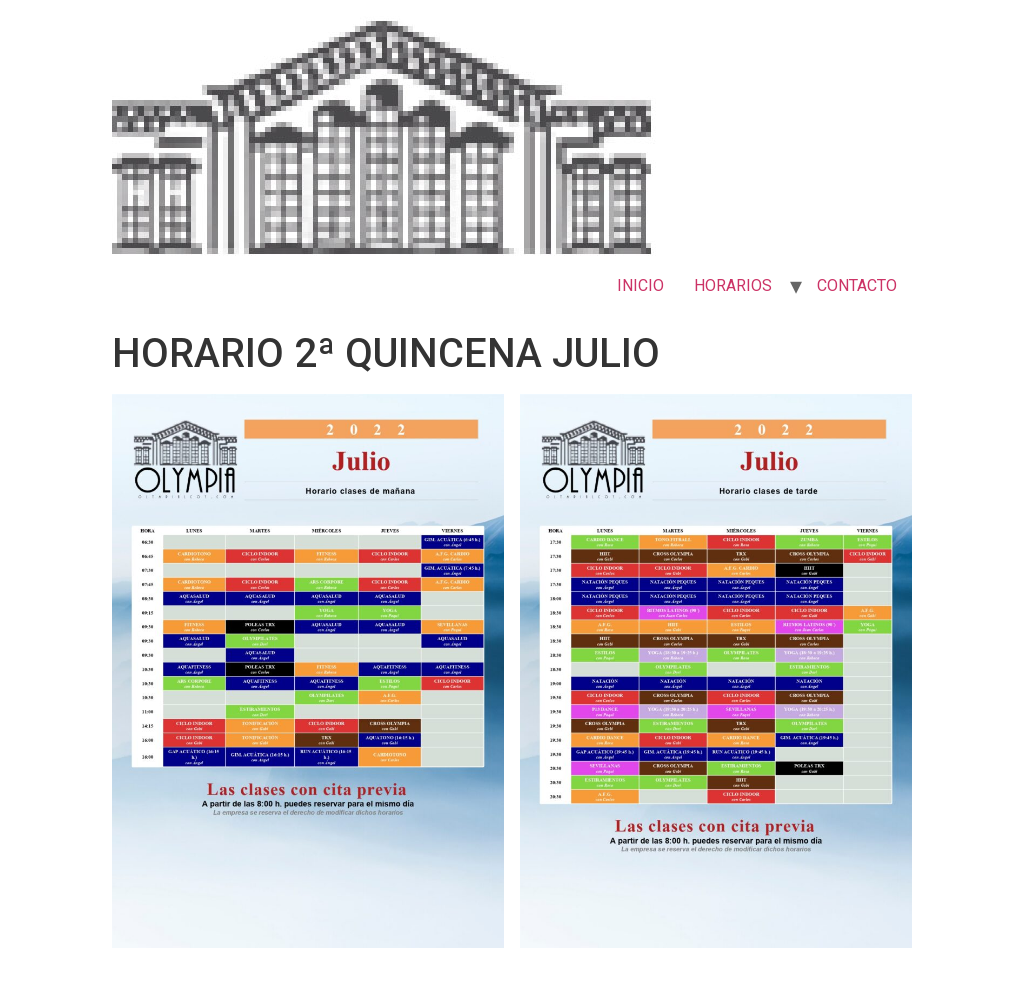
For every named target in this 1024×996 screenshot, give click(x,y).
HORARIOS (733, 285)
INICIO (640, 285)
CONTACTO (857, 285)
